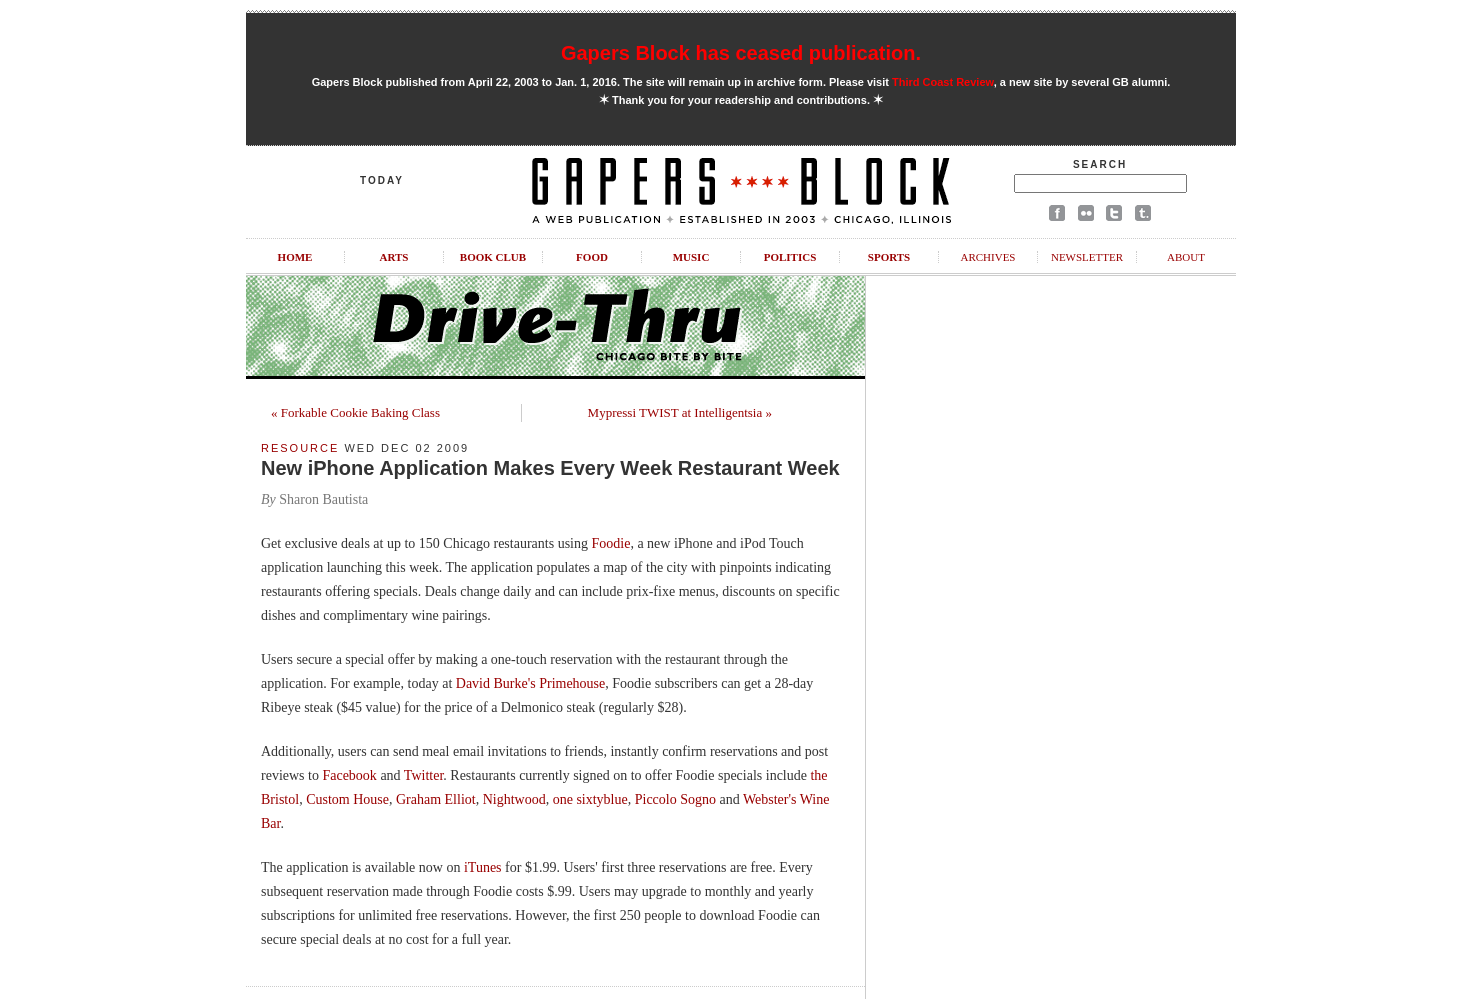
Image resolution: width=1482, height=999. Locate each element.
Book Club (493, 257)
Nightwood (514, 799)
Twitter (423, 775)
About (1186, 257)
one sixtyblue (590, 799)
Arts (394, 257)
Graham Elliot (436, 799)
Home (295, 257)
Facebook (349, 775)
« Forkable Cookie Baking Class (355, 412)
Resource (300, 448)
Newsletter (1087, 257)
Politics (790, 257)
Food (592, 257)
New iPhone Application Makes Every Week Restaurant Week (550, 468)
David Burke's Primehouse (531, 683)
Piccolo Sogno (675, 799)
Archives (987, 257)
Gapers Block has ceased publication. (741, 53)
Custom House (347, 799)
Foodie (610, 543)
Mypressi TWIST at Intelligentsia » (680, 412)
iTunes (483, 867)
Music (691, 257)
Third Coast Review (943, 82)
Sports (889, 257)
